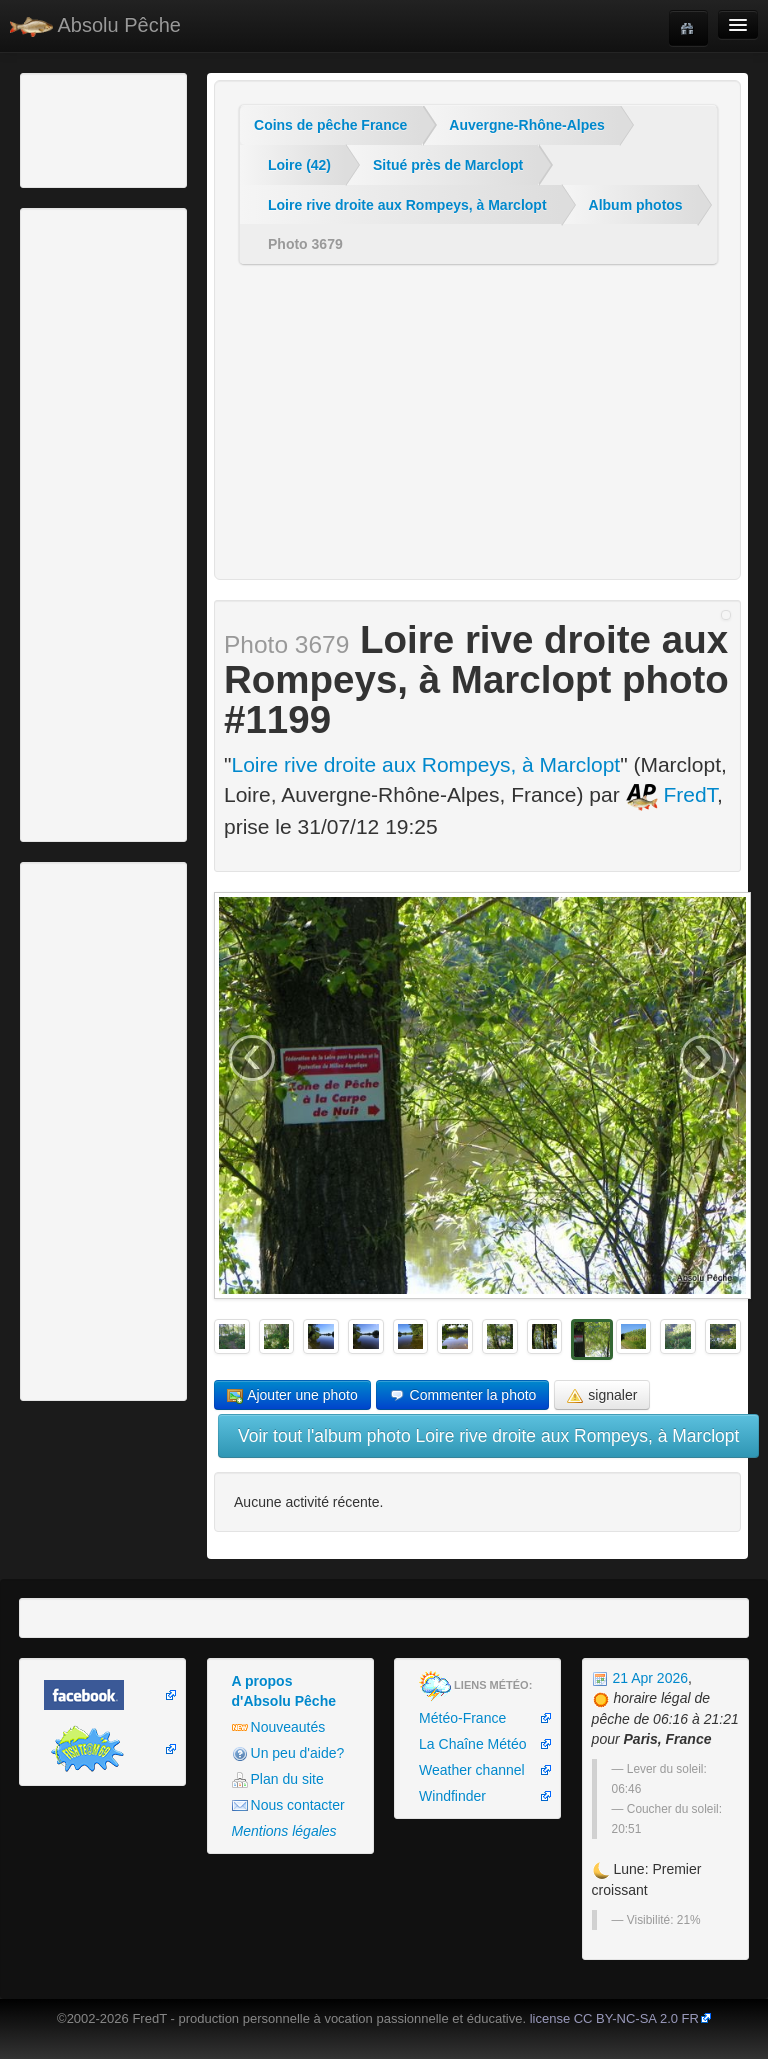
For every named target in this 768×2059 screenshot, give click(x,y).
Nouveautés (279, 1727)
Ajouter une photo (292, 1395)
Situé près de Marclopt (448, 165)
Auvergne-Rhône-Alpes (527, 125)
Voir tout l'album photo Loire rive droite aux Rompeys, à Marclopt (488, 1436)
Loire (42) (299, 165)
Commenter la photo (463, 1395)
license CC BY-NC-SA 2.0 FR (614, 2018)
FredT (672, 794)
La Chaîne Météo (472, 1744)
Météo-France (462, 1718)
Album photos (636, 205)
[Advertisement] (135, 128)
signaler (602, 1395)
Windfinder (452, 1796)
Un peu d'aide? (288, 1753)
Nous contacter (288, 1805)
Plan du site (278, 1779)
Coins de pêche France (330, 125)
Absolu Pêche (95, 25)
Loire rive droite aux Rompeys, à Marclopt (407, 205)
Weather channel (472, 1770)
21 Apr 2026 (640, 1678)
